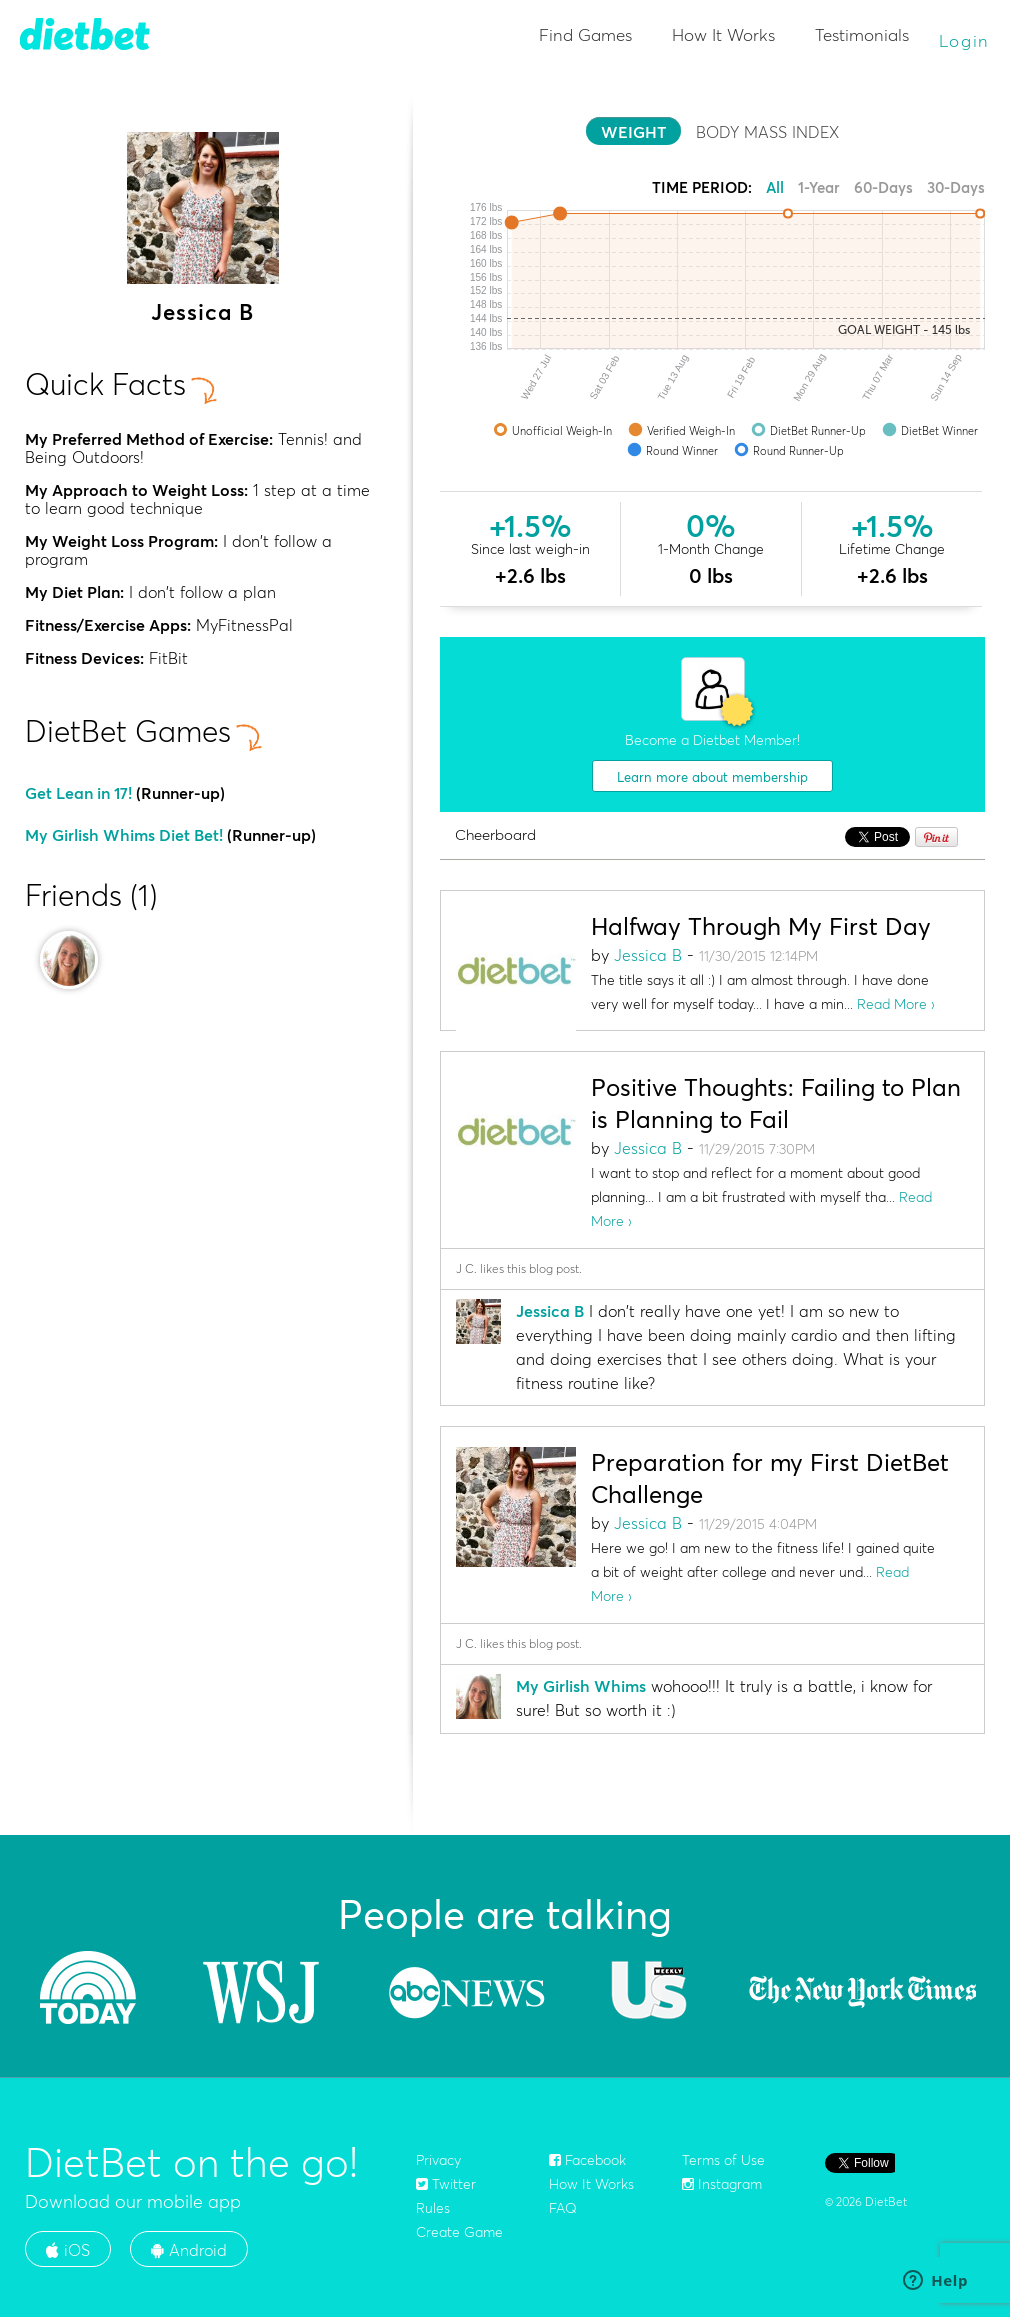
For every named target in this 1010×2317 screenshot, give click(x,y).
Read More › (896, 1004)
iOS (68, 2250)
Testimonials (862, 34)
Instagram (722, 2184)
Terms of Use (723, 2160)
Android (189, 2250)
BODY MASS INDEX (767, 132)
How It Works (723, 34)
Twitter (446, 2184)
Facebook (587, 2160)
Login (965, 40)
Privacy (438, 2160)
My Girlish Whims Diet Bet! (124, 835)
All (775, 187)
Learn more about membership (712, 777)
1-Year (819, 187)
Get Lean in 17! (78, 793)
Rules (433, 2208)
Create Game (459, 2232)
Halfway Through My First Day (761, 926)
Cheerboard (495, 835)
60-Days (883, 187)
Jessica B (648, 955)
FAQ (563, 2208)
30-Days (956, 187)
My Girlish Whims (581, 1686)
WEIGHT (633, 132)
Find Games (585, 34)
